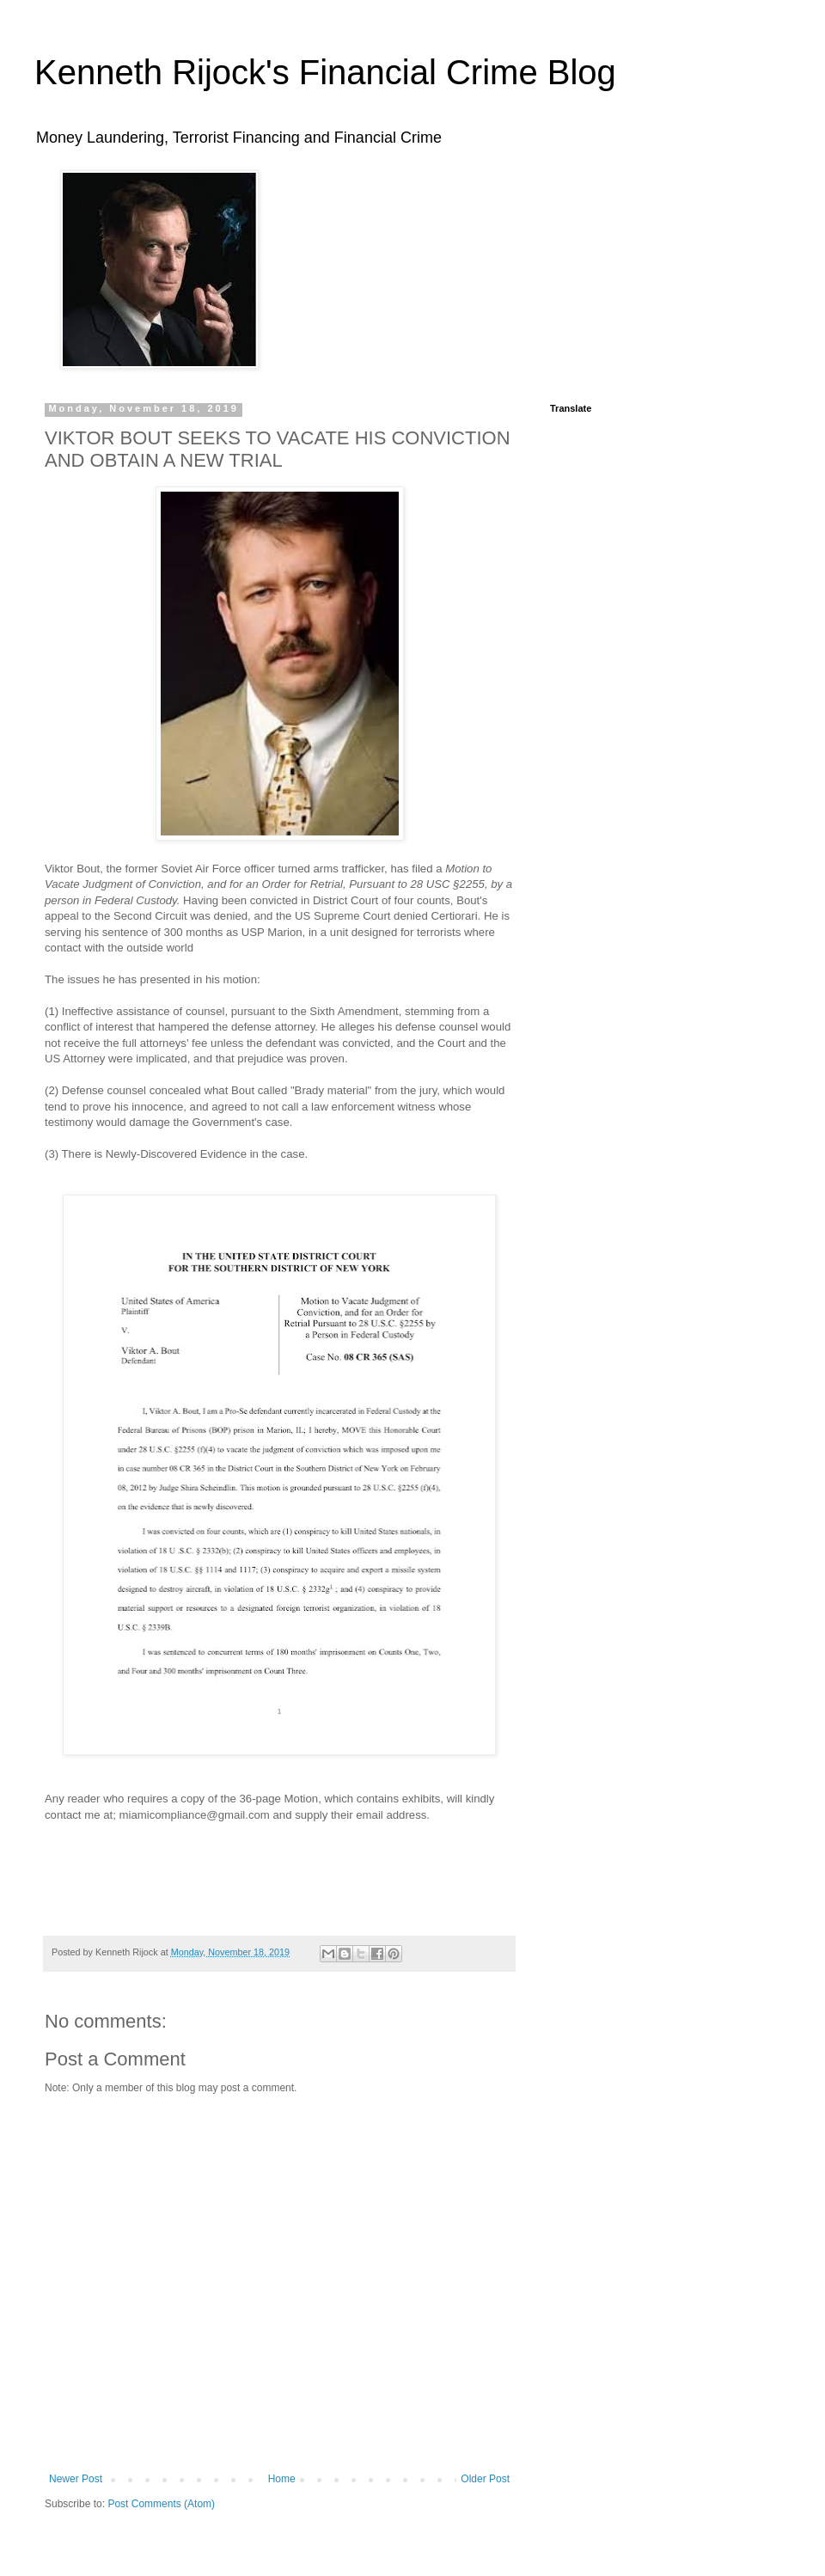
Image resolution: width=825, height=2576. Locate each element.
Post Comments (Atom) (161, 2504)
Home (282, 2479)
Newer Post (75, 2479)
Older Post (485, 2479)
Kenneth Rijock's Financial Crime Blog (325, 72)
